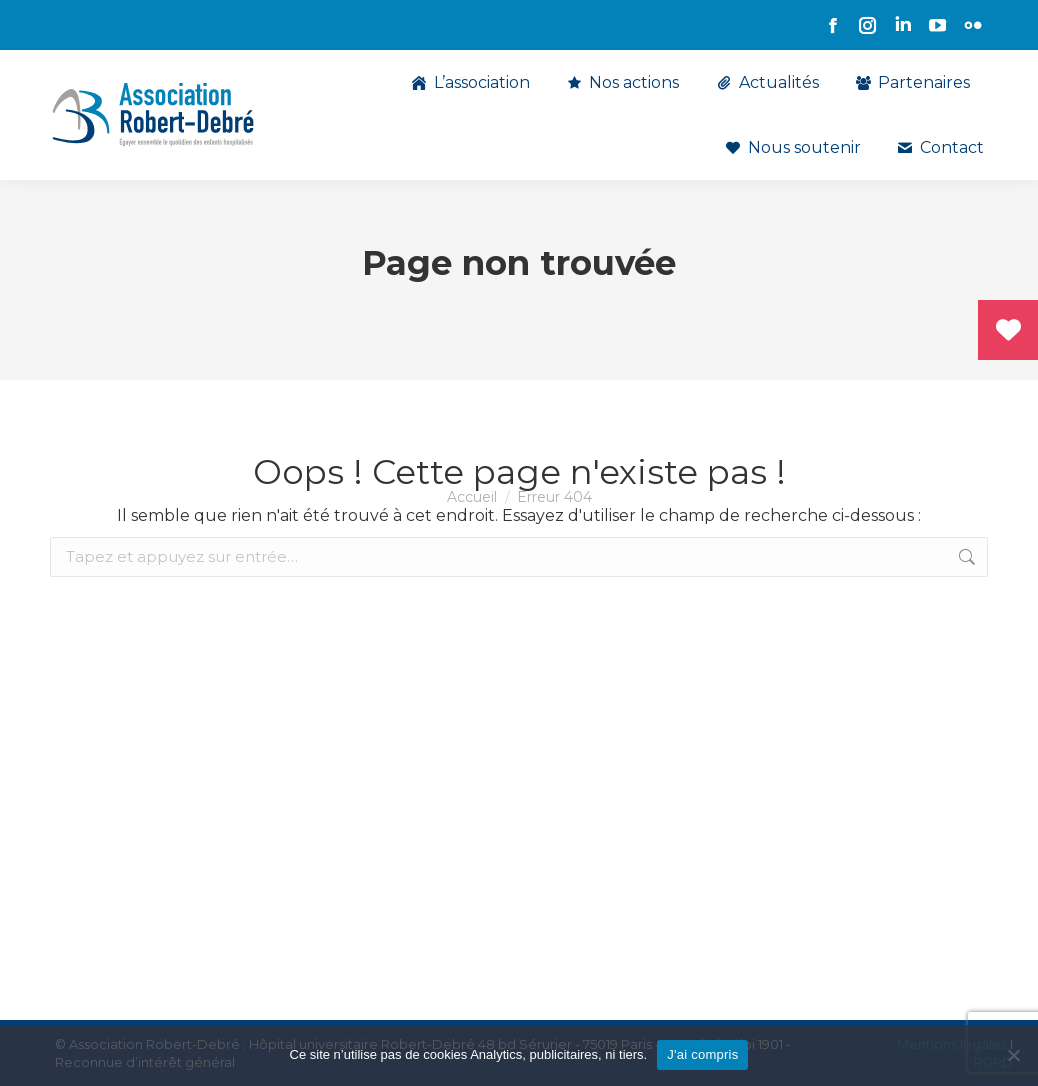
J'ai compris (702, 1054)
